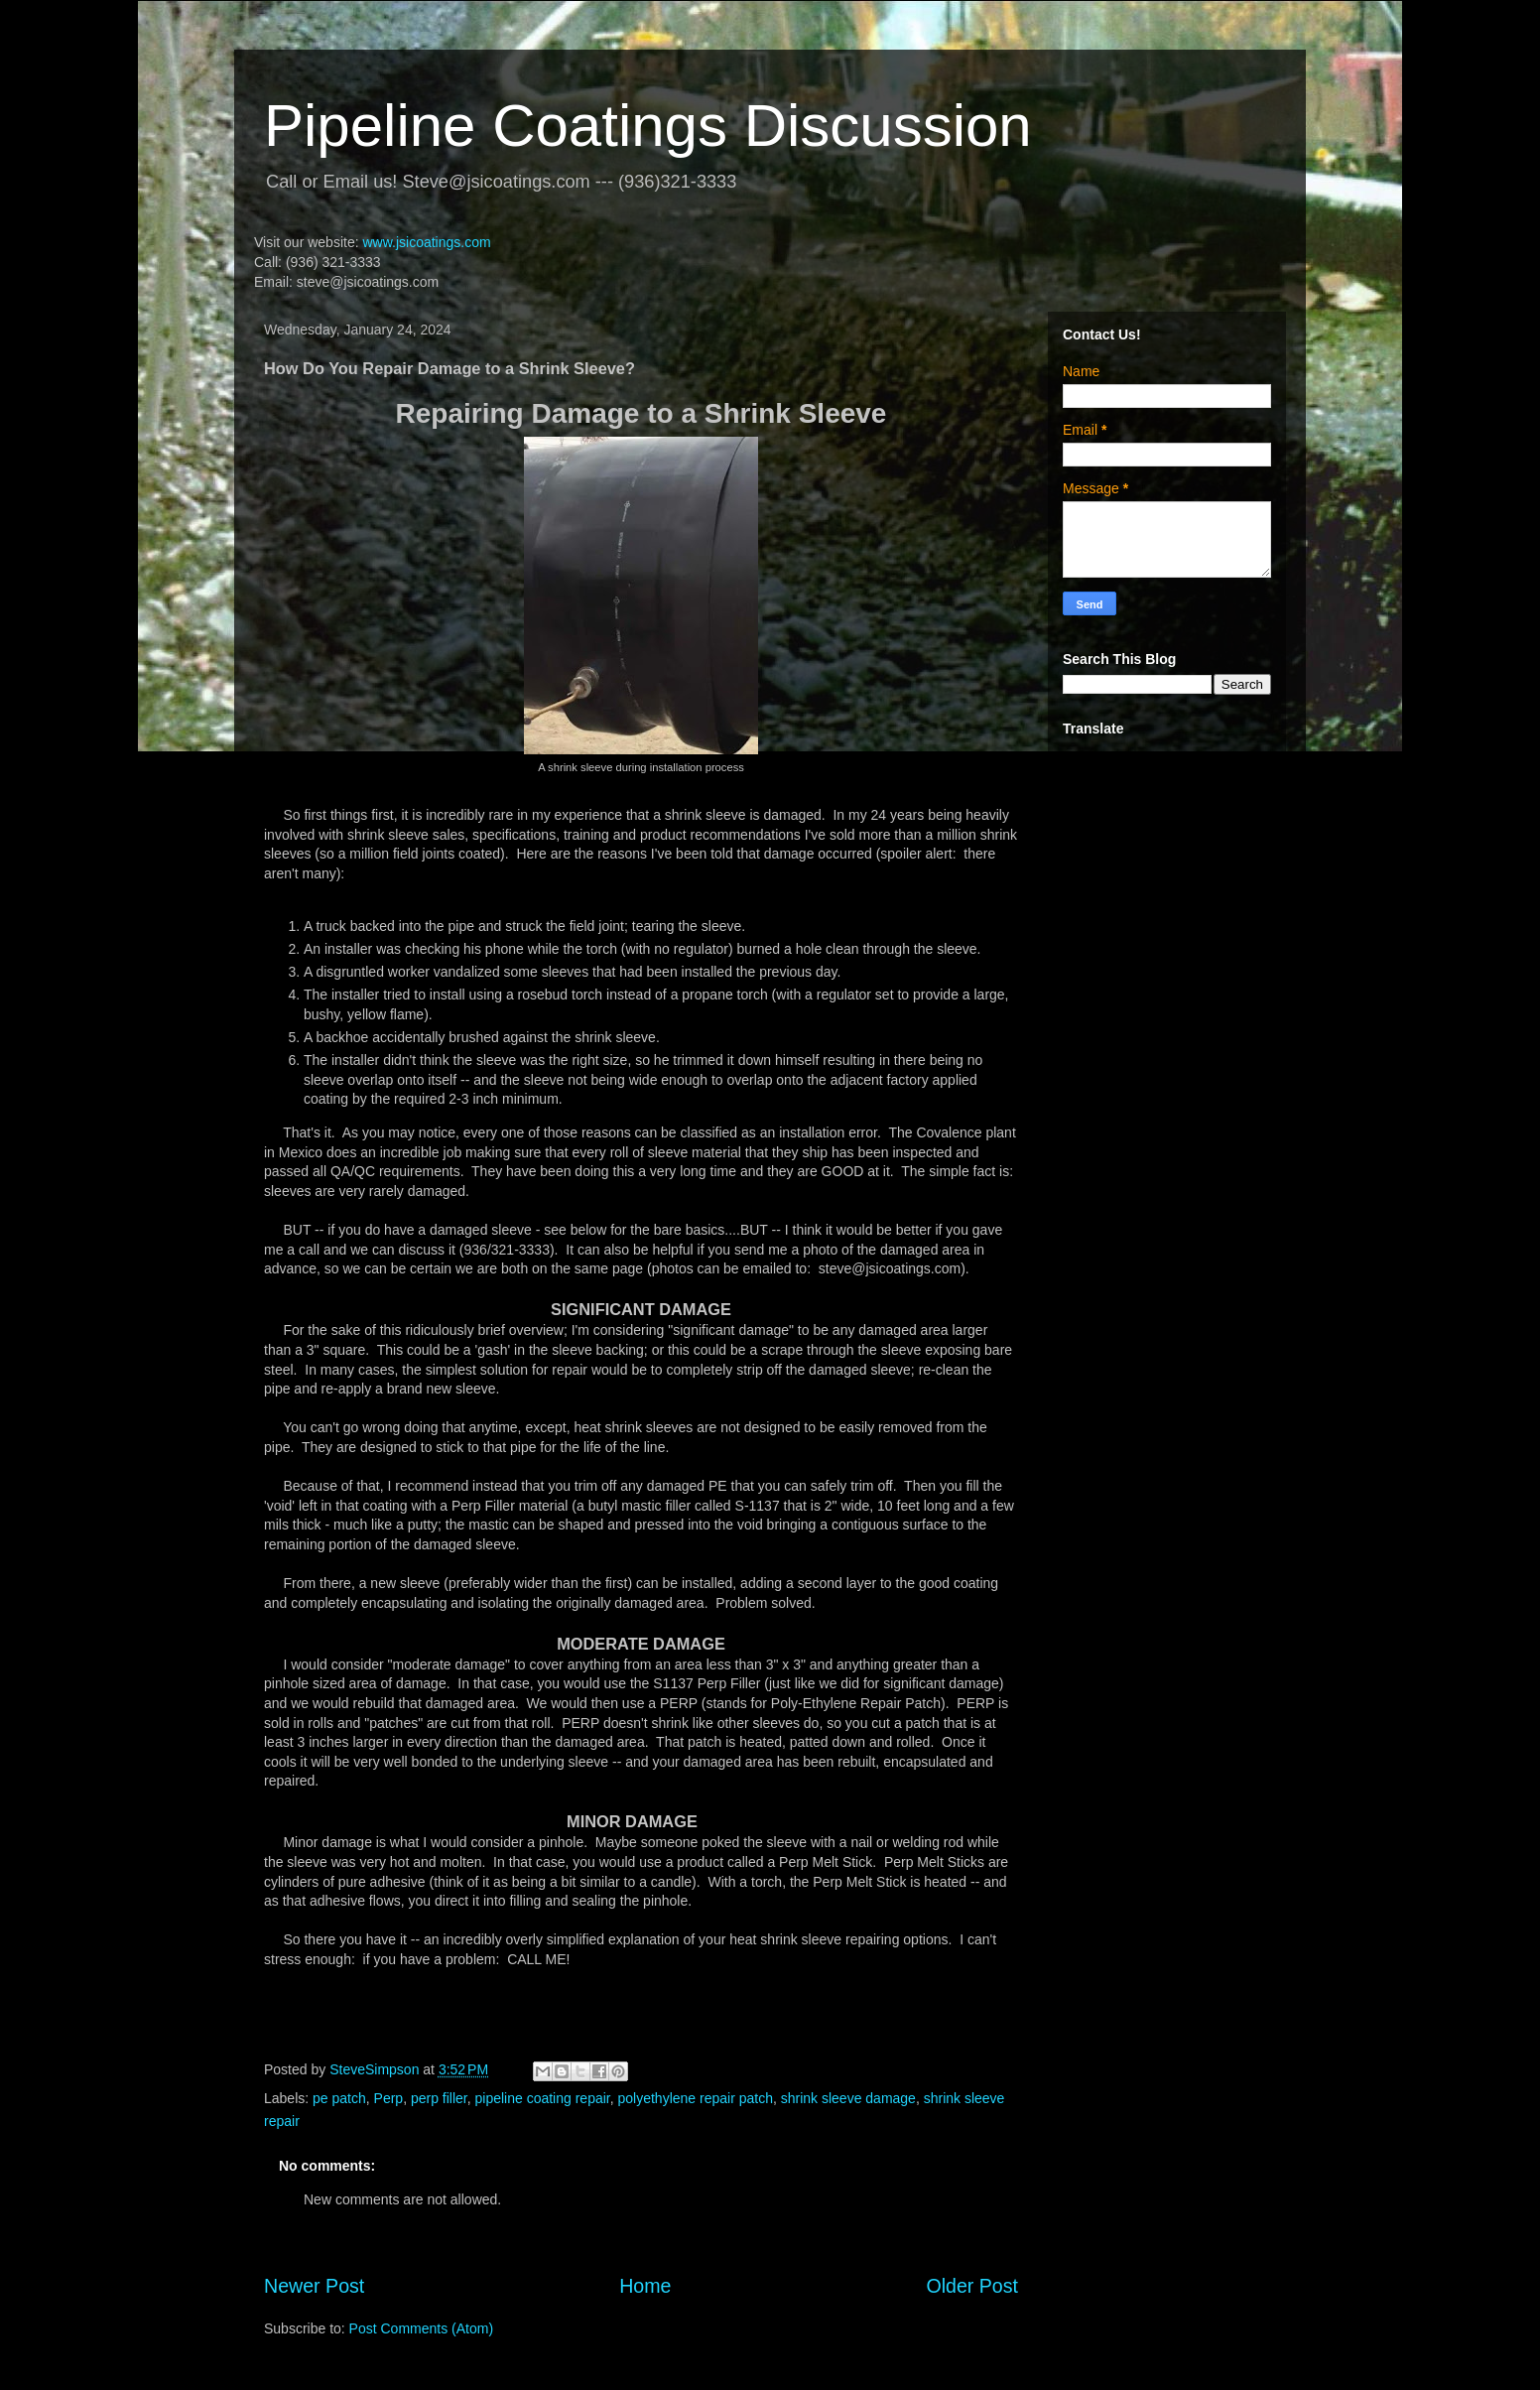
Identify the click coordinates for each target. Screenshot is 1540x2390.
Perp (389, 2098)
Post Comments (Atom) (421, 2328)
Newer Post (314, 2286)
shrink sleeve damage (848, 2098)
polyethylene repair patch (695, 2098)
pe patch (339, 2098)
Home (645, 2286)
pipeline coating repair (542, 2098)
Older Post (972, 2286)
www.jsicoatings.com (426, 242)
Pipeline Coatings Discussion (648, 125)
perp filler (439, 2098)
